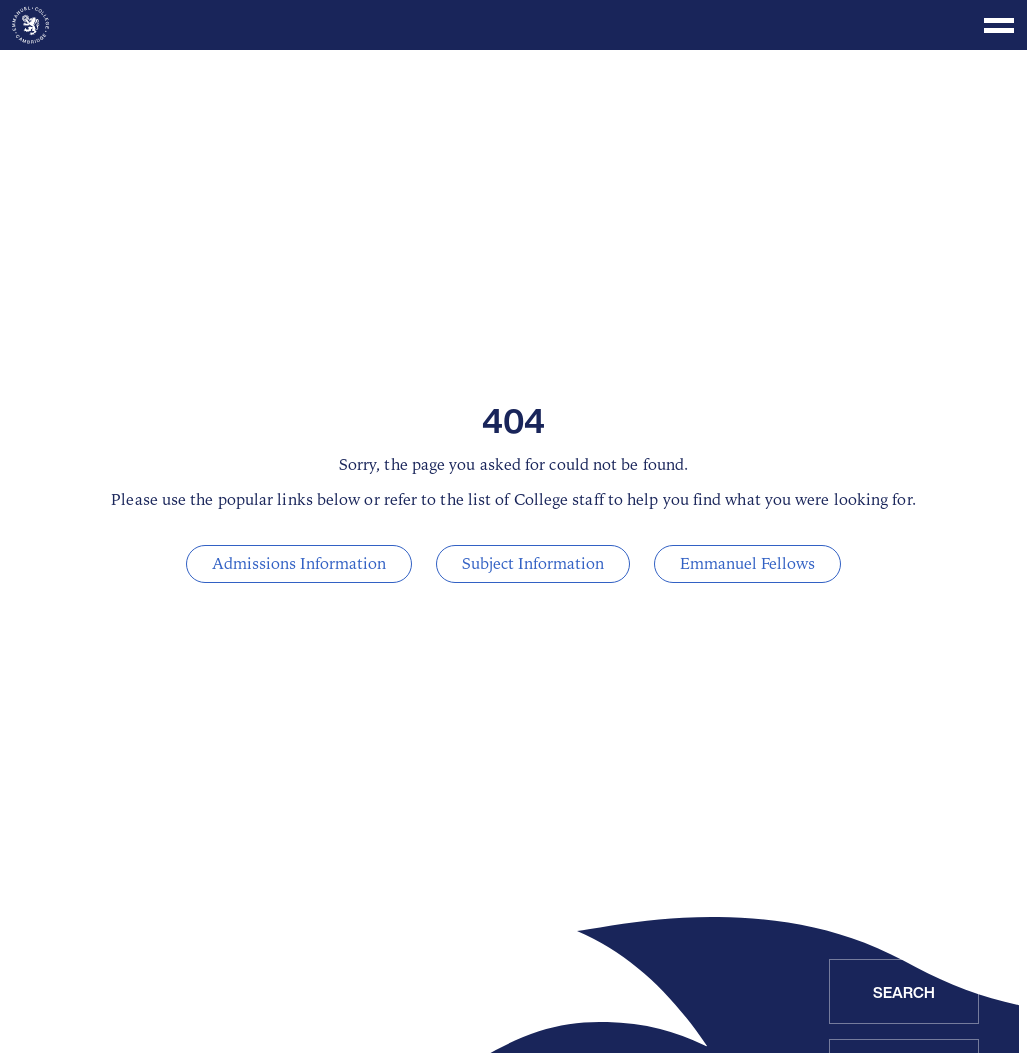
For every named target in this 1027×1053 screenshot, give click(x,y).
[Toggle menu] (513, 25)
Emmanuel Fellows (747, 564)
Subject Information (533, 564)
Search (904, 992)
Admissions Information (299, 564)
